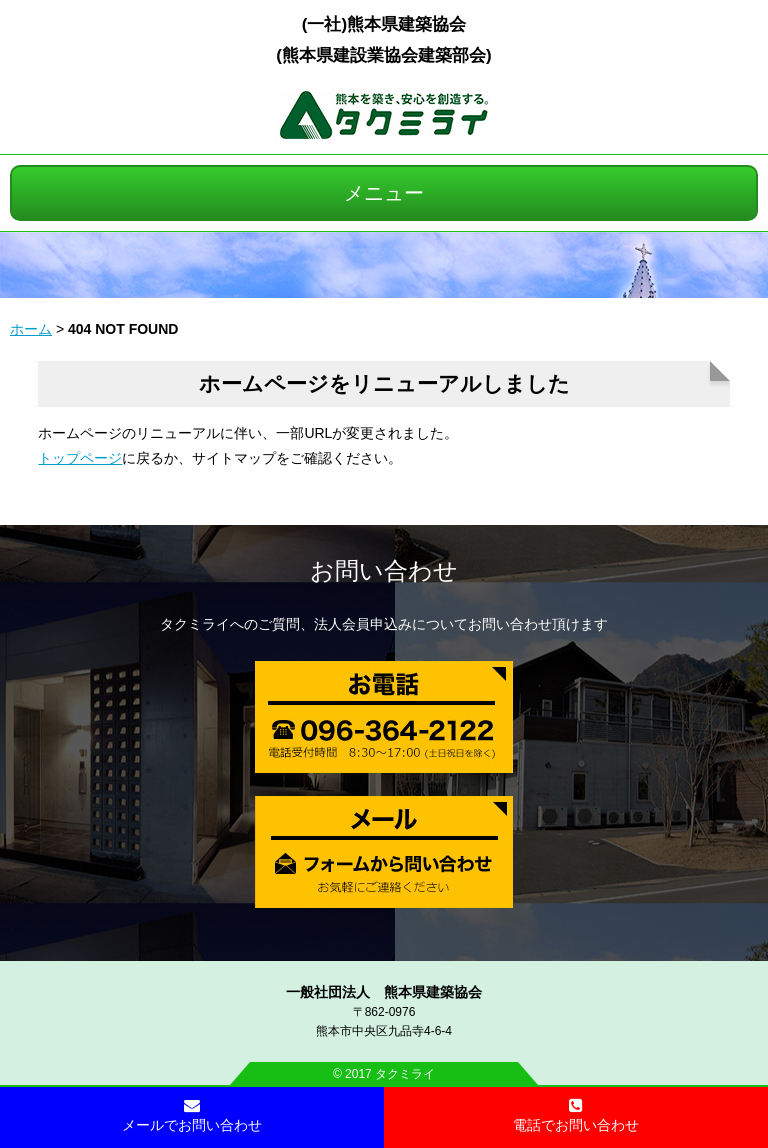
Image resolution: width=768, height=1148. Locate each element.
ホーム (31, 329)
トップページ (80, 458)
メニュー (384, 193)
